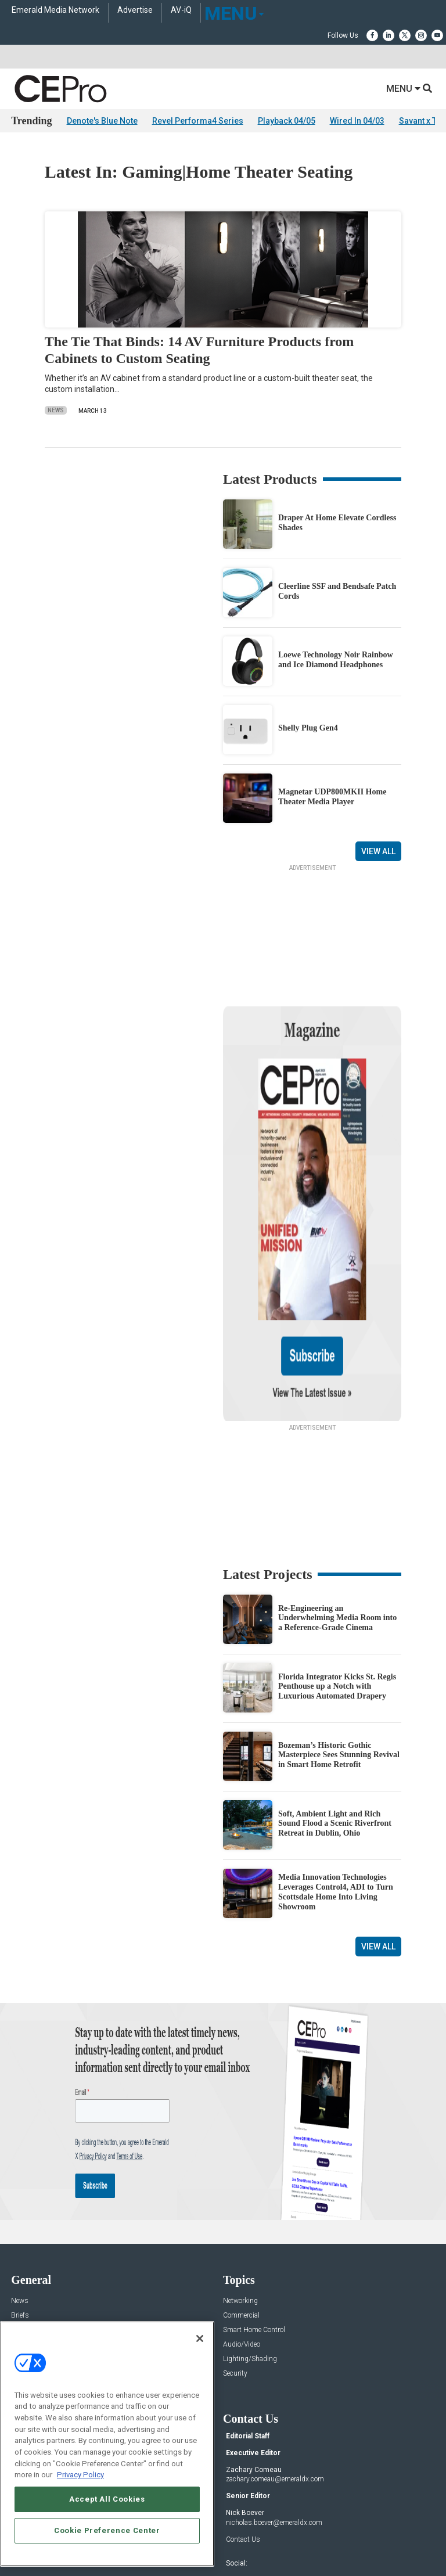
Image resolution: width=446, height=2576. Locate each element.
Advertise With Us (38, 2316)
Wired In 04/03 (357, 120)
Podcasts (25, 2265)
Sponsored (27, 2250)
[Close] (200, 2338)
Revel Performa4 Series (197, 120)
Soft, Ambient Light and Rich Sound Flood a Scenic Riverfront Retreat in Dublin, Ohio (334, 1700)
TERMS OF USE (217, 2540)
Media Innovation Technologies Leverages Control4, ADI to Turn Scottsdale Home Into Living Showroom (335, 1769)
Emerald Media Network (55, 10)
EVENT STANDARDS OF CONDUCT (287, 2531)
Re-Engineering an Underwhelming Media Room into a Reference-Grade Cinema (337, 1495)
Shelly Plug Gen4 (308, 728)
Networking (240, 2178)
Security (235, 2250)
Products (25, 2207)
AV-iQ (181, 10)
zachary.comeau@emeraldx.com (275, 2356)
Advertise (135, 10)
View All (378, 851)
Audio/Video (241, 2221)
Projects (23, 2221)
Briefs (20, 2192)
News (56, 410)
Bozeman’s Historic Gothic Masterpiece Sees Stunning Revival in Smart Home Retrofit (339, 1632)
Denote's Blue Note (102, 120)
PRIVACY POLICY (273, 2540)
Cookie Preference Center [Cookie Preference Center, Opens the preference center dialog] (107, 2530)
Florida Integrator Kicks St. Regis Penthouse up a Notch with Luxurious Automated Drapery (337, 1563)
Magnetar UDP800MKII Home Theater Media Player (332, 796)
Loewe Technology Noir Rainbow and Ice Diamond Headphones (335, 659)
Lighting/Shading (250, 2236)
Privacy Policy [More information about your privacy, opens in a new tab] (80, 2474)
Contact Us (243, 2416)
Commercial (241, 2192)
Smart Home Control (254, 2207)
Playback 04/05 (286, 120)
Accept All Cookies (107, 2499)
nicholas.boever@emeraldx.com (274, 2399)
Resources (27, 2236)
